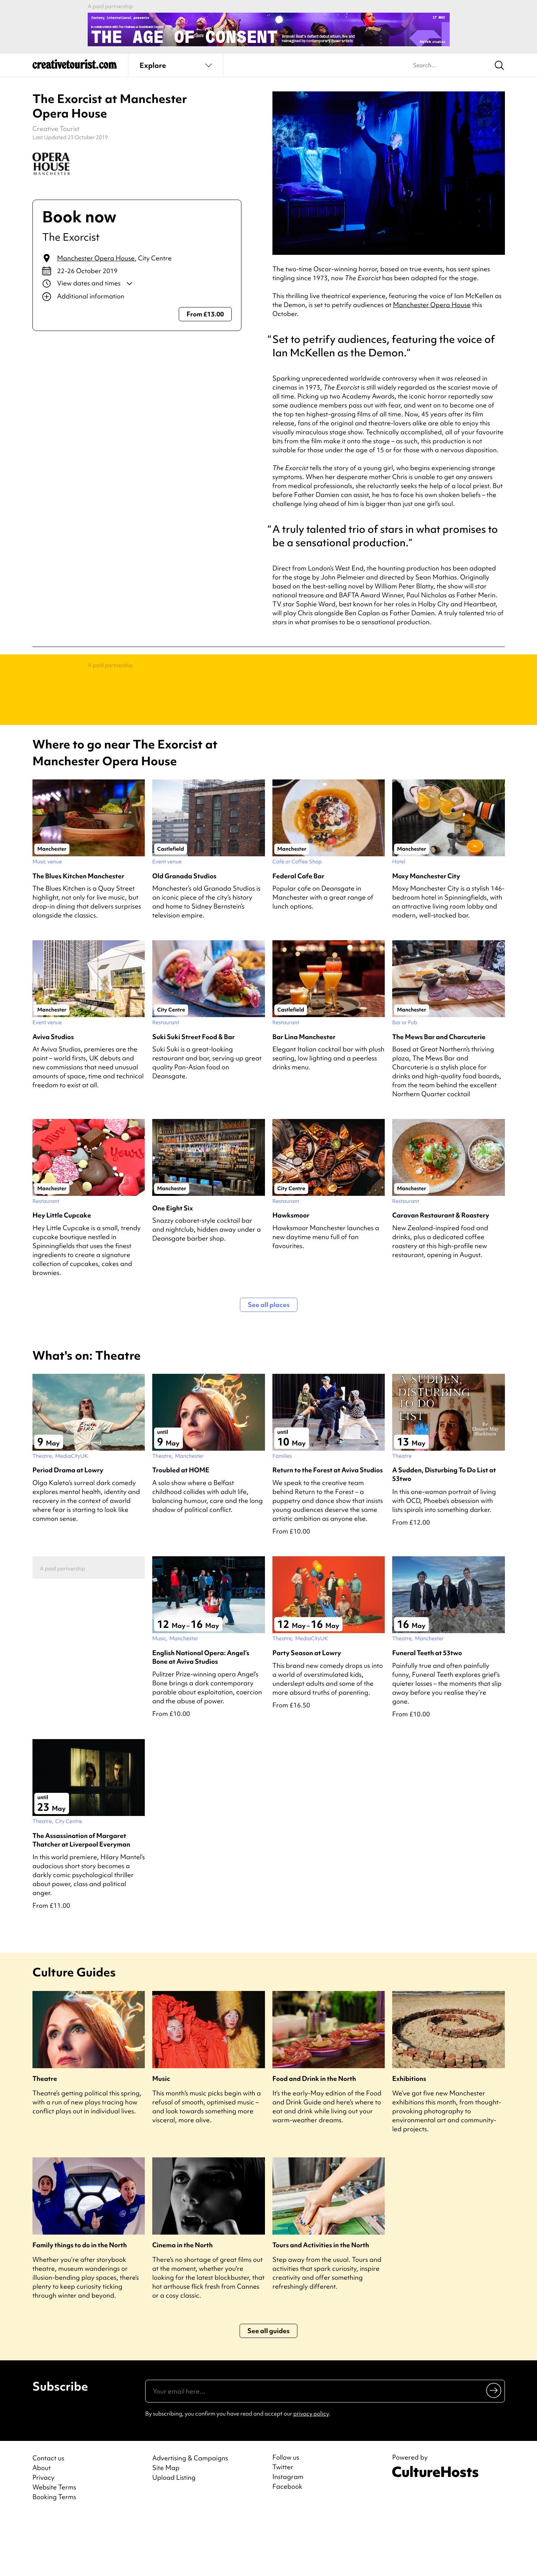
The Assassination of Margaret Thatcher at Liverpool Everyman (81, 1899)
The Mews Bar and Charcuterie (439, 1096)
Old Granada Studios (184, 935)
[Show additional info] (137, 296)
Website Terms (54, 2546)
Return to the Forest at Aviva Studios (327, 1529)
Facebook (287, 2546)
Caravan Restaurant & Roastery (440, 1274)
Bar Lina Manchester (303, 1096)
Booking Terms (54, 2556)
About (41, 2527)
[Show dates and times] (137, 283)
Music (161, 2138)
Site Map (165, 2527)
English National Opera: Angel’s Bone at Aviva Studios (200, 1716)
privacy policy (311, 2473)
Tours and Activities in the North (320, 2304)
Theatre (44, 2138)
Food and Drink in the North (314, 2138)
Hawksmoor (290, 1274)
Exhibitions (409, 2138)
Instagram (287, 2536)
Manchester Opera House (96, 258)
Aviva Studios (53, 1096)
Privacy (43, 2537)
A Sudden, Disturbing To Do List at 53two (444, 1533)
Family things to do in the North (79, 2304)
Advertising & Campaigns (190, 2517)
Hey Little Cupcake (61, 1274)
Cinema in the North (182, 2304)
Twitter (282, 2527)
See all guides (268, 2390)
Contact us (48, 2517)
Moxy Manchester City (426, 935)
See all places (269, 1364)
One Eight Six (172, 1267)
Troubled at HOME (180, 1529)
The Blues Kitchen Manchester (78, 935)
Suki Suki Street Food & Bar (193, 1096)
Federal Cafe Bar (298, 935)
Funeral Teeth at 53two (427, 1712)
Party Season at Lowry (306, 1712)
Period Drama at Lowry (67, 1529)
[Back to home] (74, 67)
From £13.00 (205, 314)
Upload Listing (174, 2537)
